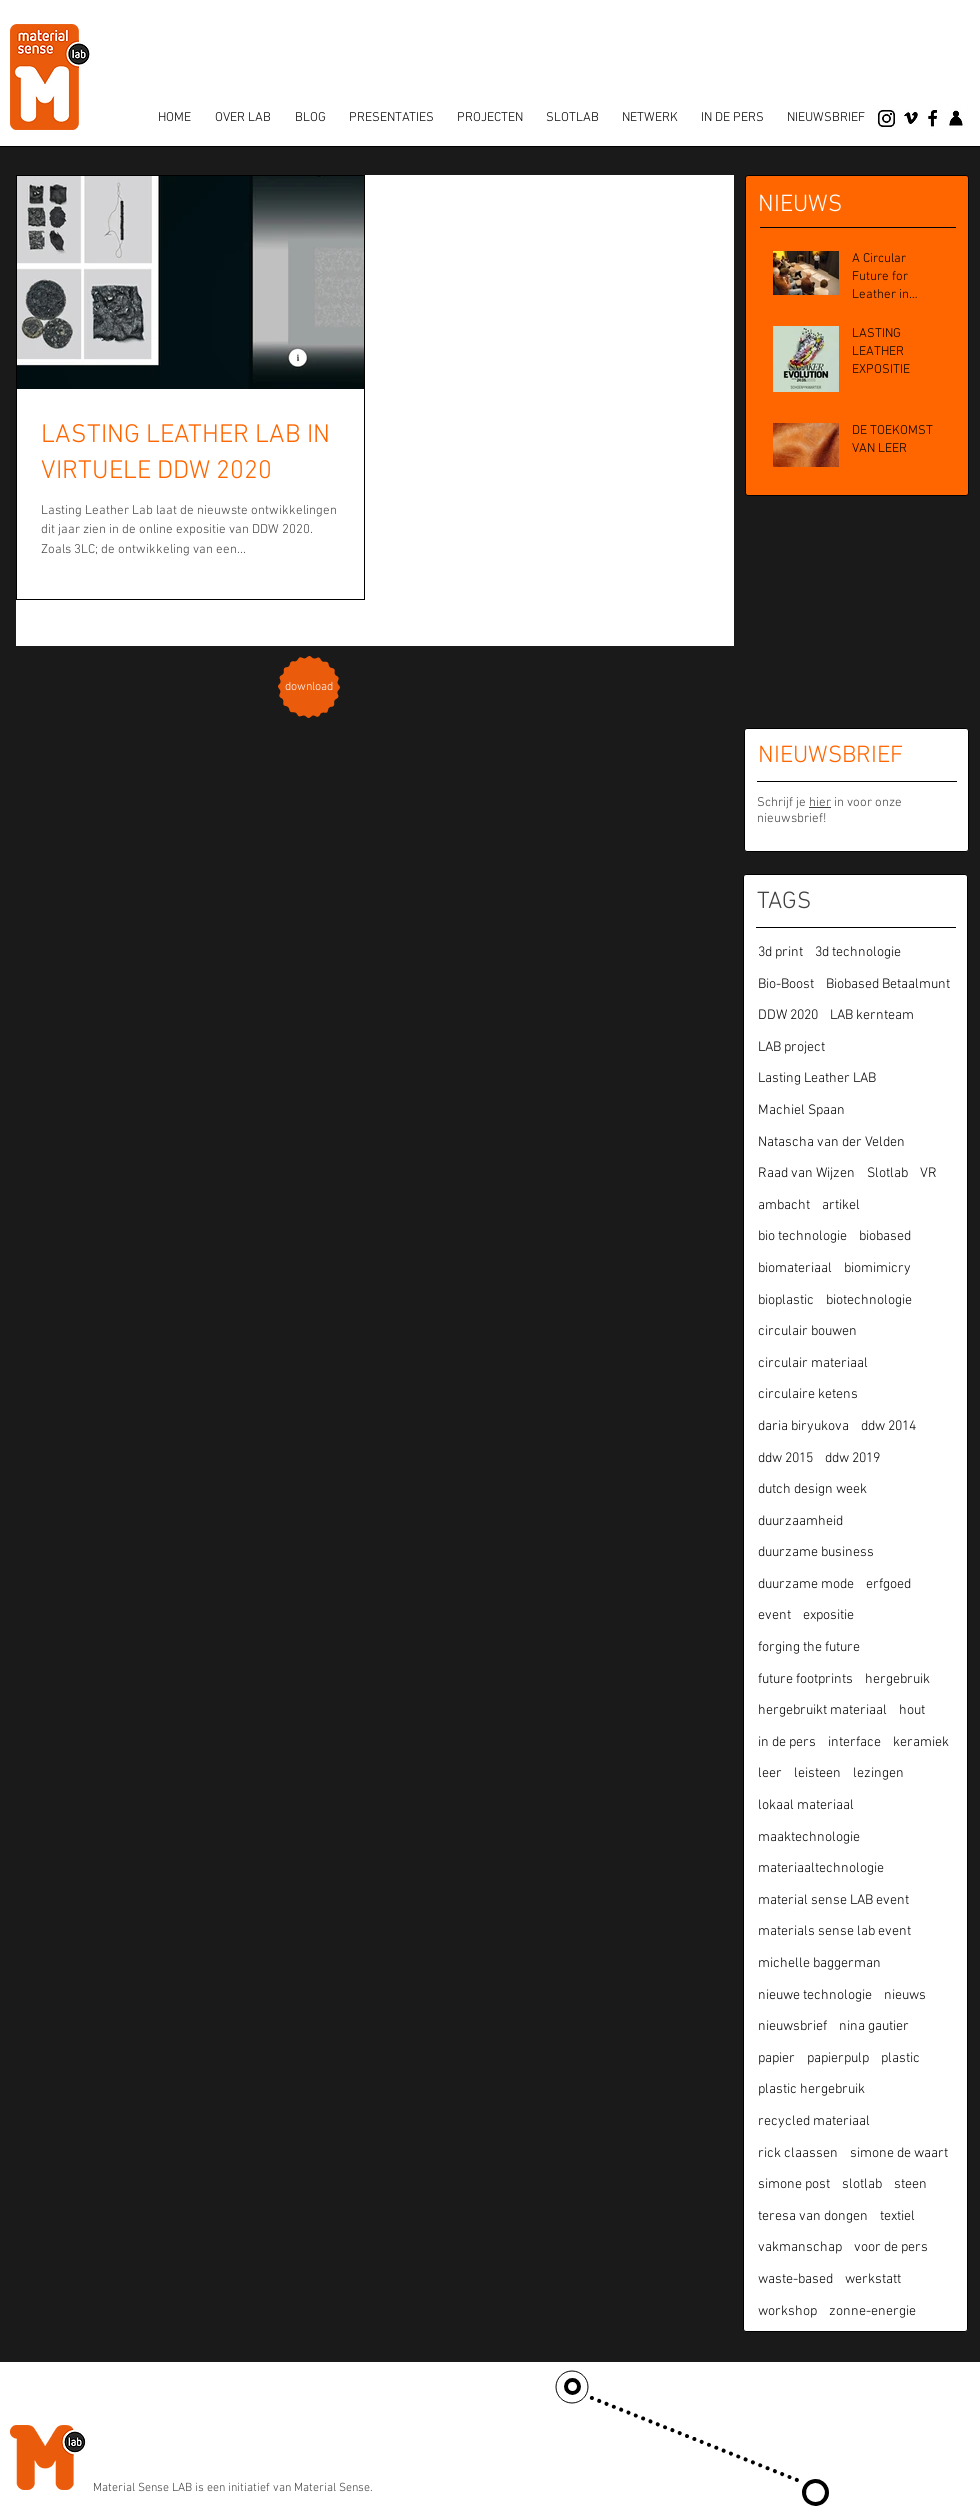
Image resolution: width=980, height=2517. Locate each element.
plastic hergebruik (811, 2089)
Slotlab (887, 1173)
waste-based (795, 2279)
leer (770, 1773)
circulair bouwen (807, 1331)
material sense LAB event (833, 1900)
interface (854, 1742)
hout (912, 1710)
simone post (794, 2184)
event (774, 1615)
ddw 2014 (888, 1426)
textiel (897, 2216)
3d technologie (858, 952)
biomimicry (877, 1268)
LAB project (791, 1047)
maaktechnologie (809, 1837)
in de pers (787, 1742)
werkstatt (873, 2279)
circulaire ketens (808, 1394)
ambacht (784, 1205)
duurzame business (816, 1552)
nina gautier (874, 2026)
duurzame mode (806, 1584)
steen (910, 2184)
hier (820, 803)
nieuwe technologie (815, 1995)
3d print (780, 952)
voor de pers (891, 2247)
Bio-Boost (786, 984)
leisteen (817, 1773)
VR (928, 1173)
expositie (828, 1615)
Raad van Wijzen (806, 1173)
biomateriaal (795, 1268)
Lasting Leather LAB (817, 1078)
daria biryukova (803, 1426)
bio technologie (802, 1236)
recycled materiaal (814, 2121)
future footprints (805, 1679)
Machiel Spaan (801, 1110)
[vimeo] (911, 118)
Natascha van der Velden (831, 1142)
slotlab (862, 2184)
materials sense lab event (834, 1931)
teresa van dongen (813, 2216)
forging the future (809, 1647)
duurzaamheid (800, 1521)
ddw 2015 (785, 1458)
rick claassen (798, 2153)
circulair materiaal (813, 1363)
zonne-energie (872, 2311)
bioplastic (786, 1300)
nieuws (905, 1995)
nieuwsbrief (792, 2026)
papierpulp (838, 2058)
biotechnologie (869, 1300)
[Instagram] (886, 118)
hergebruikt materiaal (822, 1710)
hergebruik (897, 1679)
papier (776, 2058)
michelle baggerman (819, 1963)
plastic (900, 2058)
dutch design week (812, 1489)
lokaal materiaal (806, 1805)
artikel (841, 1205)
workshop (787, 2311)
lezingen (878, 1773)
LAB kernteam (872, 1015)
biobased (885, 1236)
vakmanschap (800, 2247)
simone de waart (899, 2153)
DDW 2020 (788, 1015)
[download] (309, 687)
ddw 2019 (852, 1458)
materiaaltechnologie (821, 1868)
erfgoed (888, 1584)
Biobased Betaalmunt (888, 984)
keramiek (921, 1742)
